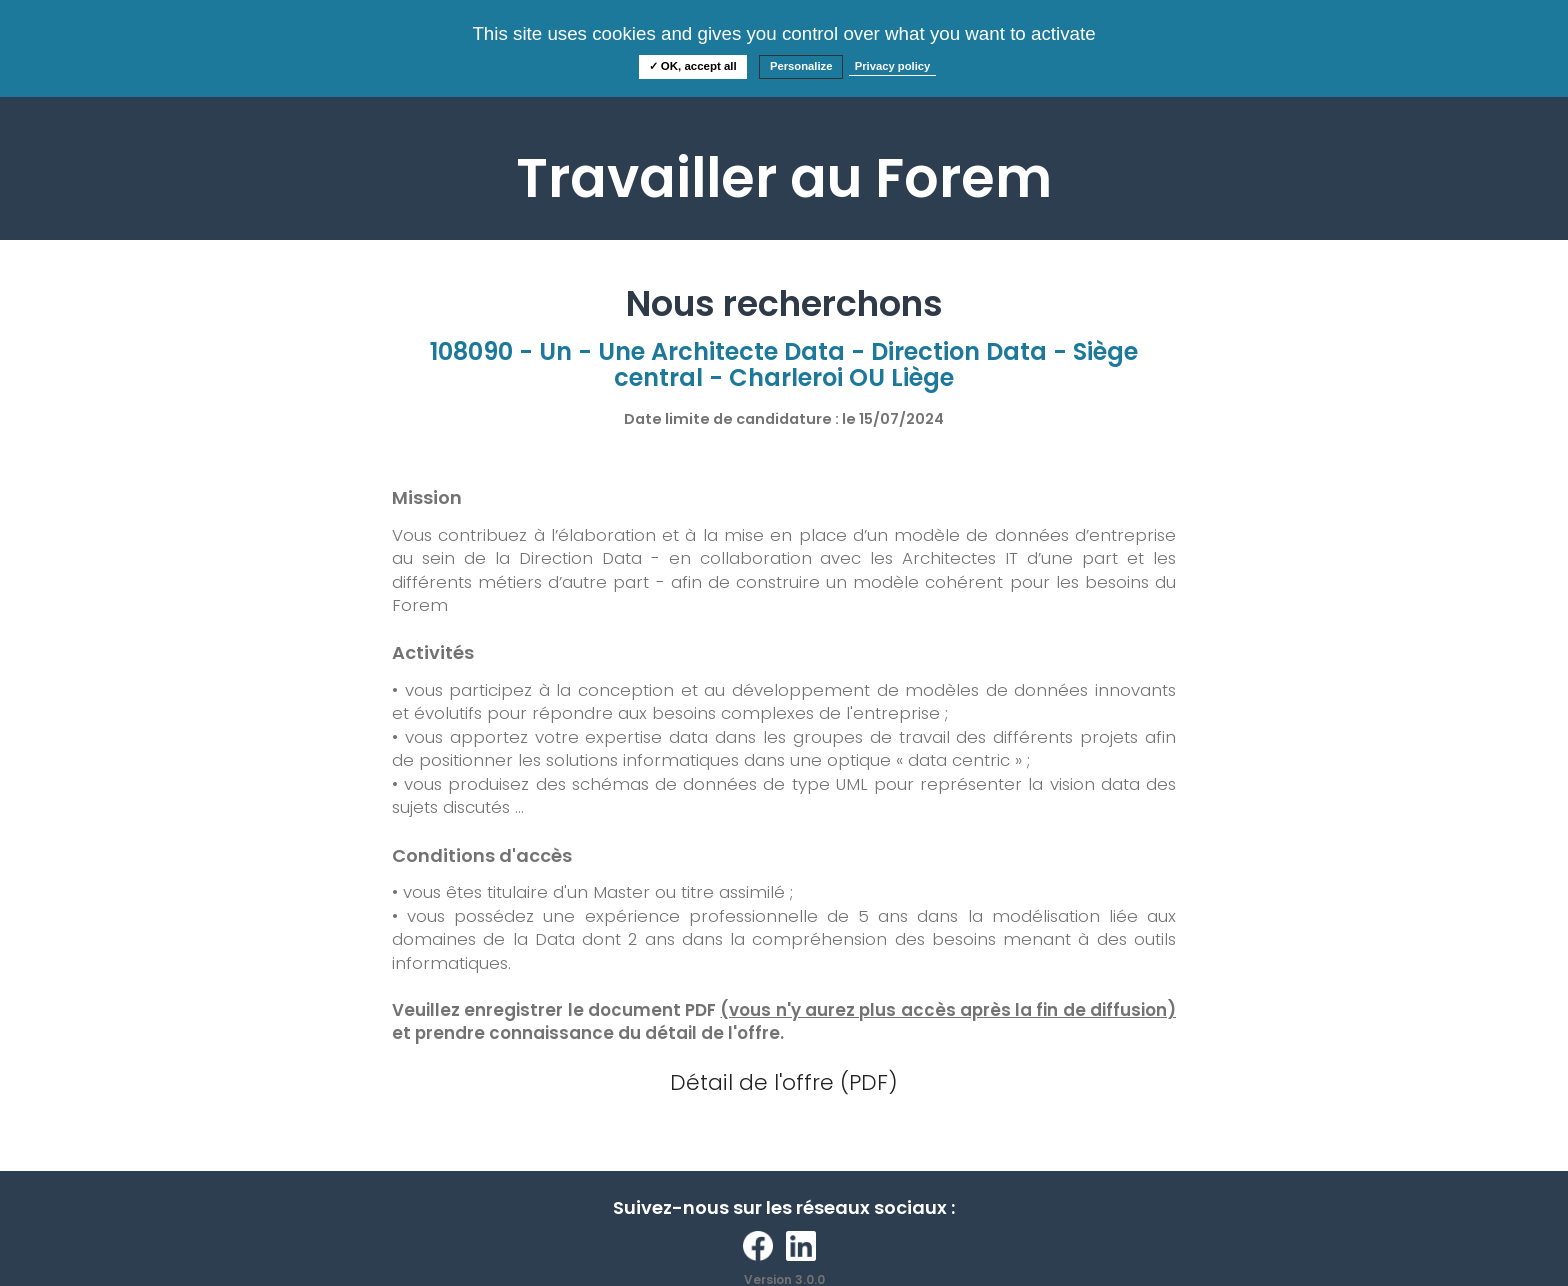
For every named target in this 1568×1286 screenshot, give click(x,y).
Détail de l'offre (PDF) (784, 1082)
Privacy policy (893, 66)
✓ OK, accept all (693, 66)
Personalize (801, 66)
